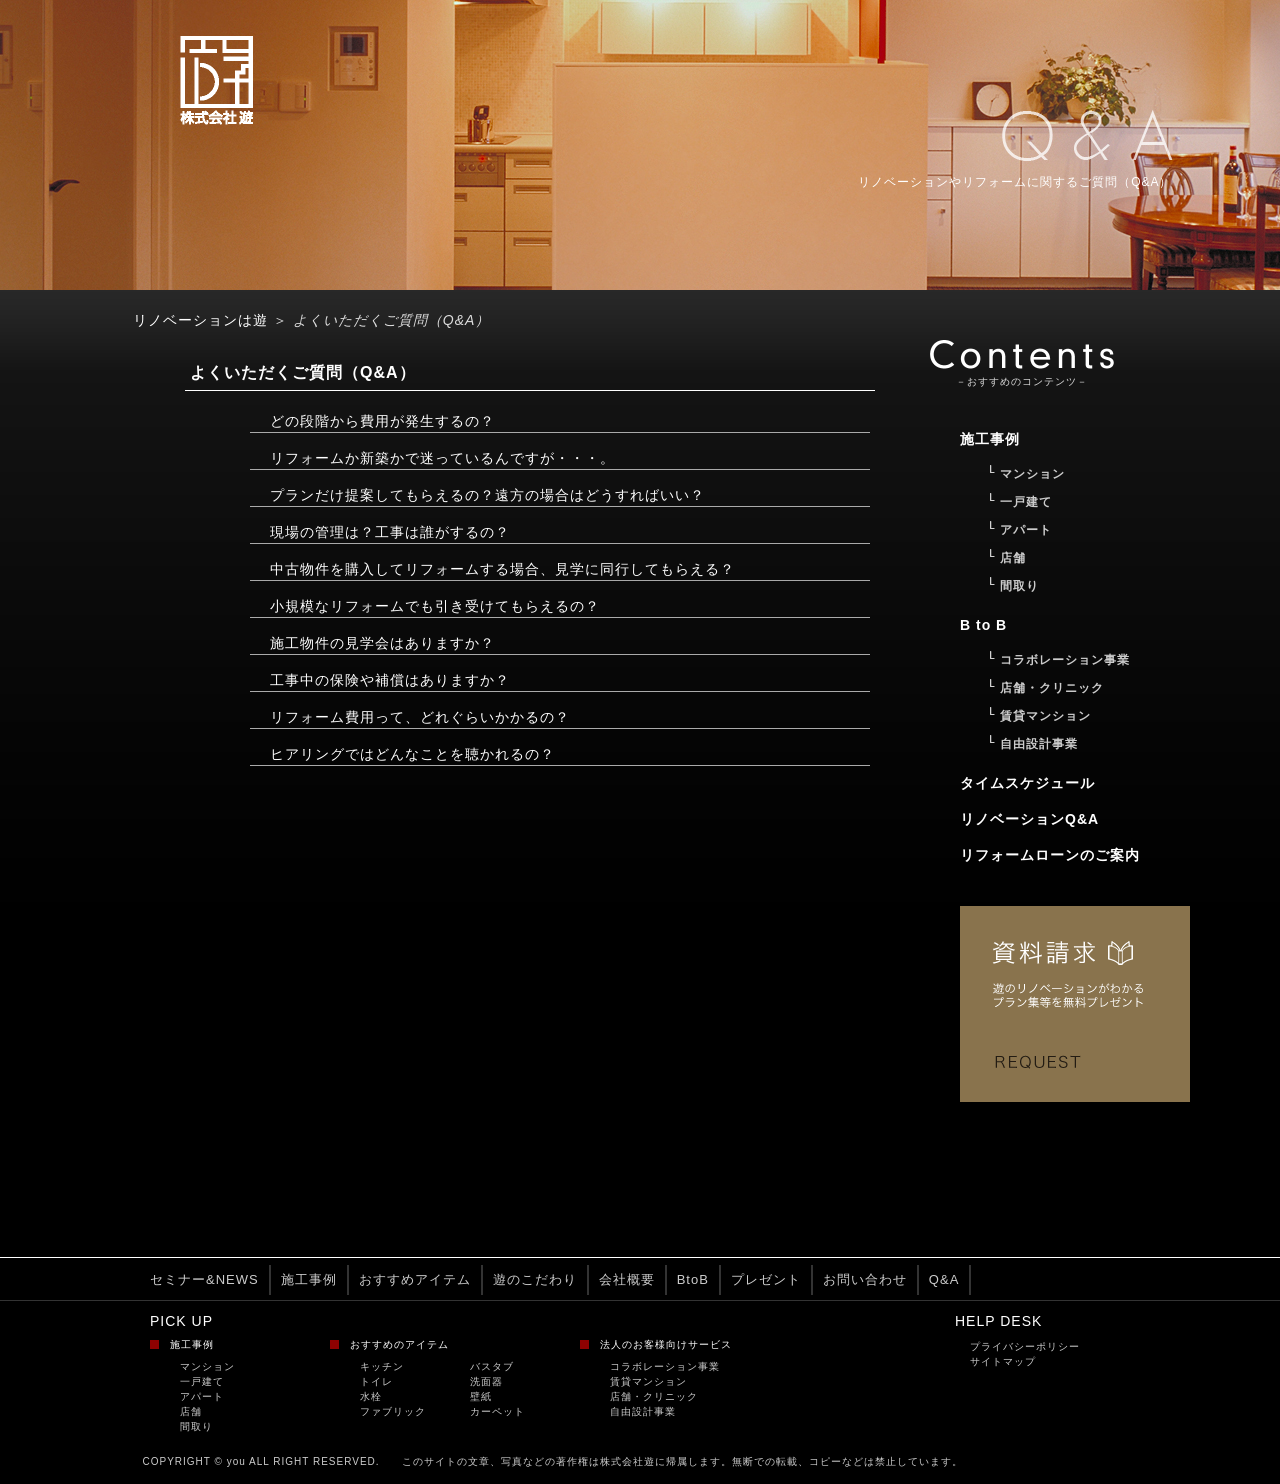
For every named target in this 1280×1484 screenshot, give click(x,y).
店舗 (191, 1411)
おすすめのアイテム (399, 1344)
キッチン (382, 1366)
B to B (983, 625)
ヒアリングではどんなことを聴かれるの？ (412, 754)
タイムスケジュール (1027, 783)
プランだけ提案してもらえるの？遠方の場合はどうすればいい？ (487, 495)
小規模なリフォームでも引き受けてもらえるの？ (435, 606)
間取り (196, 1426)
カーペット (497, 1411)
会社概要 (627, 1279)
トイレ (376, 1381)
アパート (202, 1396)
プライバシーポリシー (1025, 1346)
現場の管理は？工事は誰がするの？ (390, 532)
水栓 (371, 1396)
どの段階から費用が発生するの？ (382, 421)
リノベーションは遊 (200, 320)
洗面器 (486, 1381)
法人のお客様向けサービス (666, 1344)
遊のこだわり (535, 1279)
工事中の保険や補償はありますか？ (390, 680)
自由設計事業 (643, 1411)
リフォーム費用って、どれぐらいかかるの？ (420, 717)
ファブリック (393, 1411)
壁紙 (481, 1396)
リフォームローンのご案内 (1050, 855)
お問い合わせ (865, 1279)
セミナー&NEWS (204, 1279)
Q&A (944, 1279)
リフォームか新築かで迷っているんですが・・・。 (442, 458)
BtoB (693, 1279)
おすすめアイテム (415, 1279)
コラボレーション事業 (665, 1366)
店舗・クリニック (654, 1396)
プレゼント (766, 1279)
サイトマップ (1003, 1361)
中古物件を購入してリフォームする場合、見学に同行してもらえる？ (502, 569)
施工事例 (309, 1279)
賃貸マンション (648, 1381)
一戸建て (202, 1381)
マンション (207, 1366)
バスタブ (492, 1366)
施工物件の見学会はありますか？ (382, 643)
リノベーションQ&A (1029, 819)
